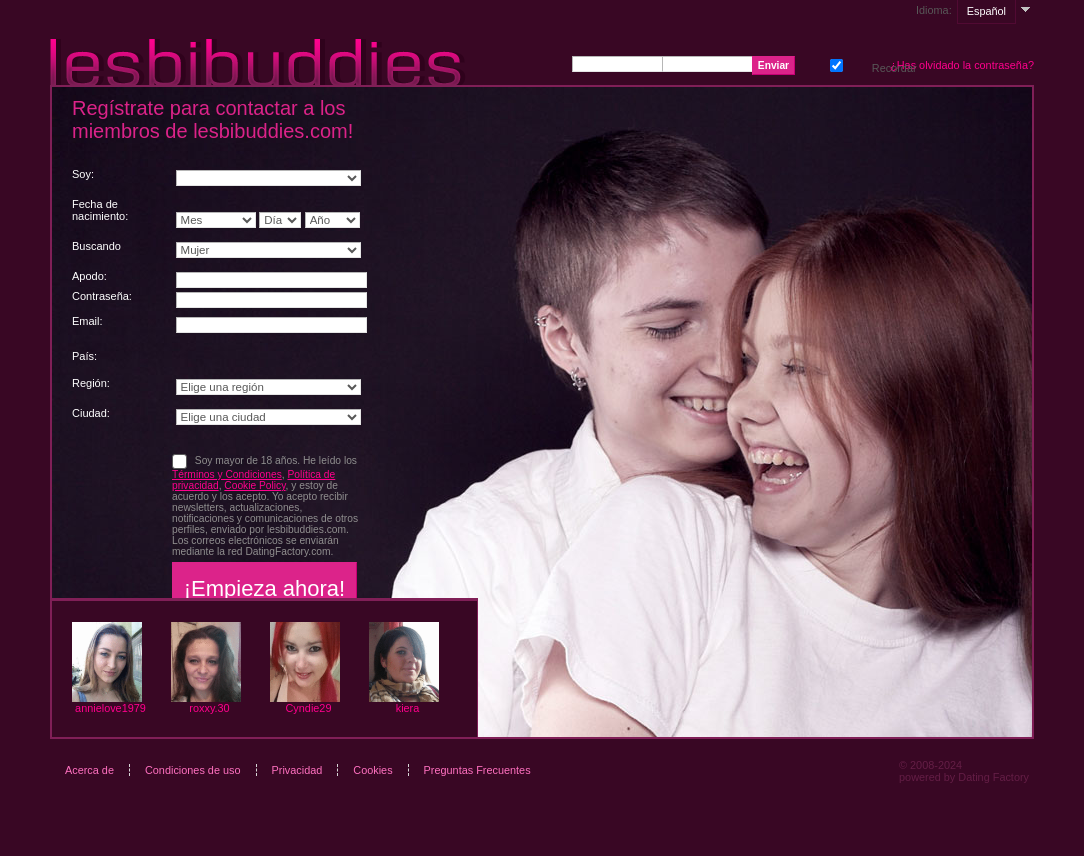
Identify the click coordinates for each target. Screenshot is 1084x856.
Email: (87, 321)
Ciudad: (91, 413)
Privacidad (297, 770)
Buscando (96, 246)
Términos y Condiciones (227, 474)
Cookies (372, 770)
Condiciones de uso (193, 770)
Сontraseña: (102, 296)
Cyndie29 (309, 708)
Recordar (834, 63)
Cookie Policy (254, 485)
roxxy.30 (209, 708)
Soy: (83, 174)
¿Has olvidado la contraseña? (962, 65)
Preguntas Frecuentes (477, 770)
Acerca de (89, 770)
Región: (91, 383)
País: (84, 356)
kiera (408, 708)
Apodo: (89, 276)
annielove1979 (110, 708)
